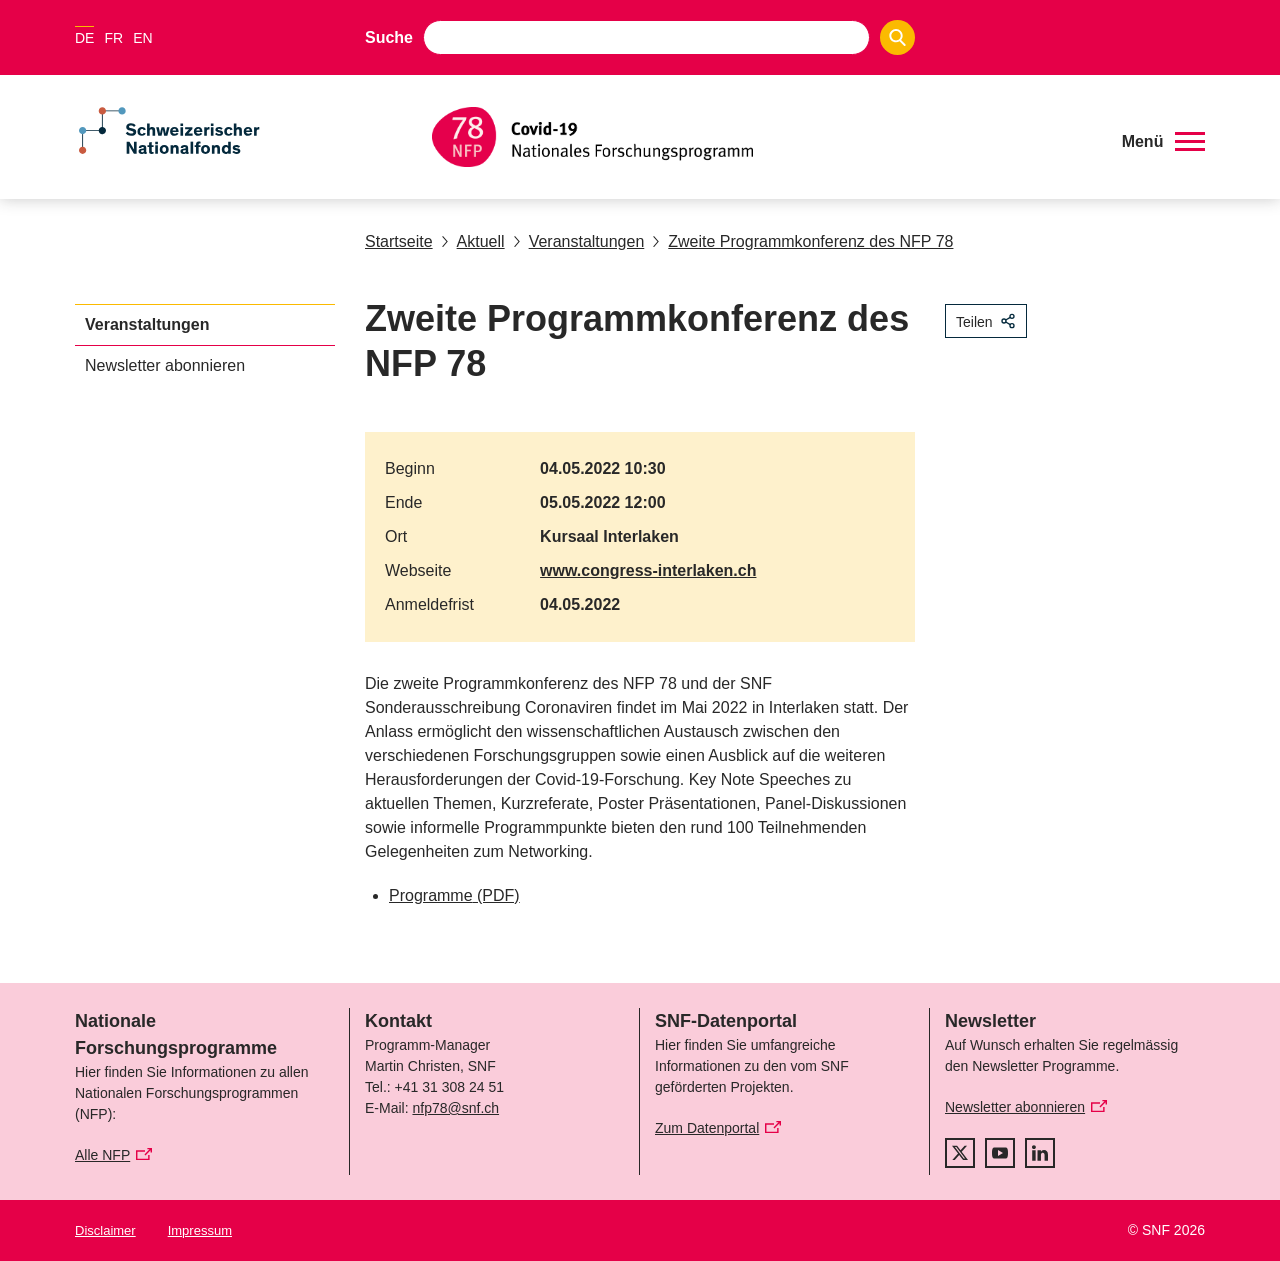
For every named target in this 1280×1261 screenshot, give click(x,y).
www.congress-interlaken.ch (648, 570)
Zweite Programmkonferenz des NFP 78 (802, 241)
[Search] (897, 37)
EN (142, 38)
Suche (389, 37)
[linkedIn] (1040, 1153)
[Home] (764, 137)
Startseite (399, 241)
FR (113, 38)
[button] (1163, 142)
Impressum (200, 1230)
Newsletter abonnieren (165, 365)
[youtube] (1000, 1153)
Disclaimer (105, 1230)
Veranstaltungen (579, 241)
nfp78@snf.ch (455, 1108)
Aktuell (473, 241)
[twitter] (960, 1153)
